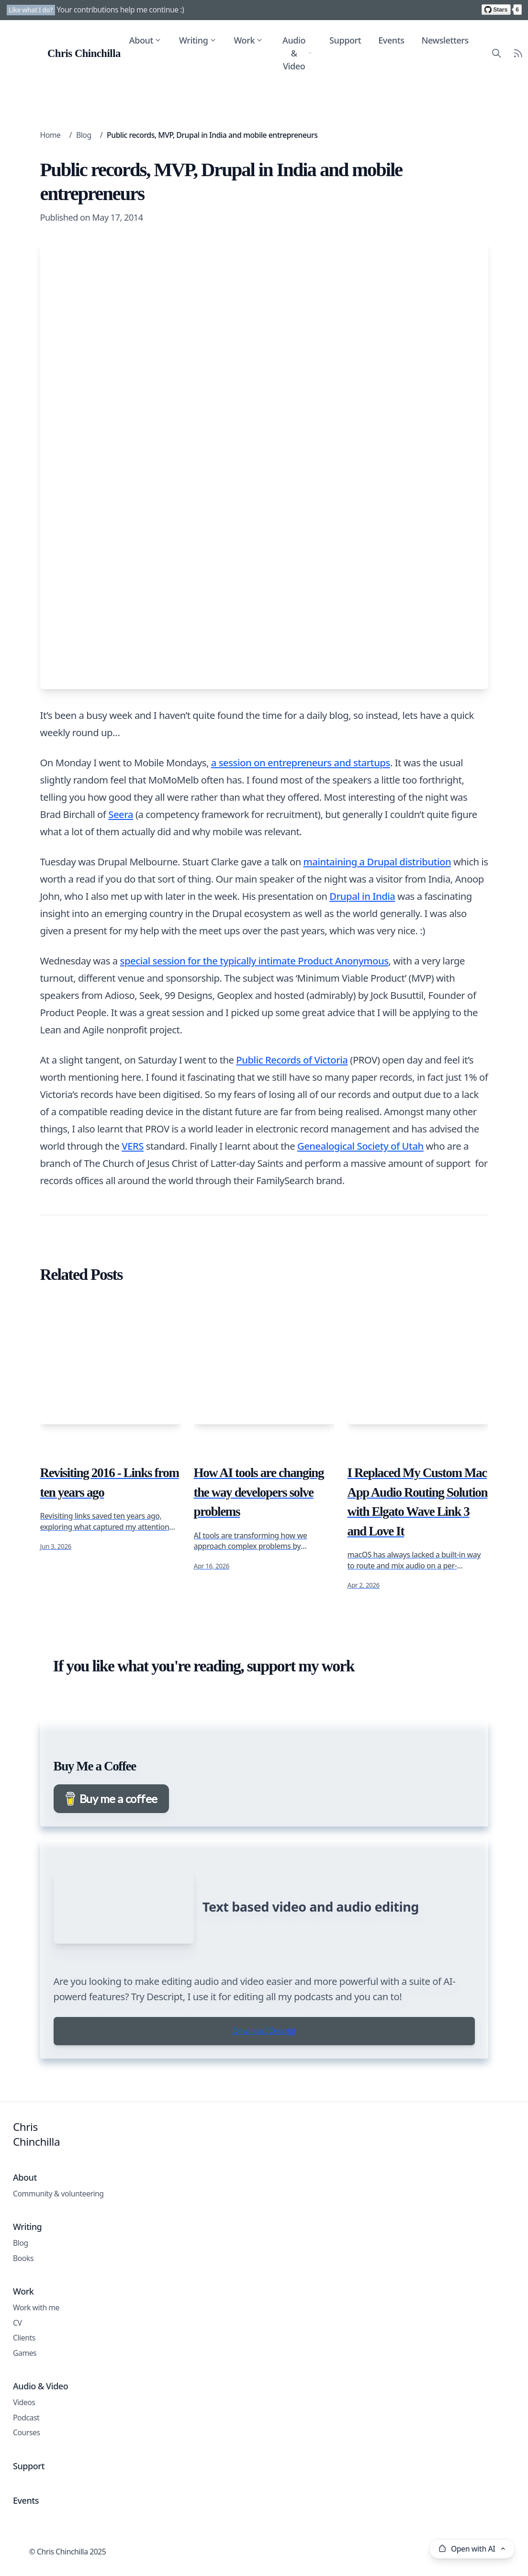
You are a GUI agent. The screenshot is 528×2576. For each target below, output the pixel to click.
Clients (24, 2429)
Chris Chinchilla (36, 2226)
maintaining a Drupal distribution (377, 861)
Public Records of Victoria (292, 1059)
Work (247, 40)
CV (17, 2414)
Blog (83, 135)
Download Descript (264, 2122)
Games (24, 2444)
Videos (24, 2493)
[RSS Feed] (517, 53)
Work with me (36, 2399)
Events (391, 40)
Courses (26, 2524)
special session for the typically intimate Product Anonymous (254, 960)
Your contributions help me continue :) (120, 9)
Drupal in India (362, 896)
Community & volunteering (58, 2285)
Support (344, 40)
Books (23, 2349)
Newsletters (444, 40)
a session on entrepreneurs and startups (300, 762)
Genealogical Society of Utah (360, 1146)
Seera (120, 814)
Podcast (26, 2509)
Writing (197, 40)
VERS (133, 1146)
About (145, 40)
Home (50, 135)
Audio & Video (297, 53)
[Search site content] (495, 53)
